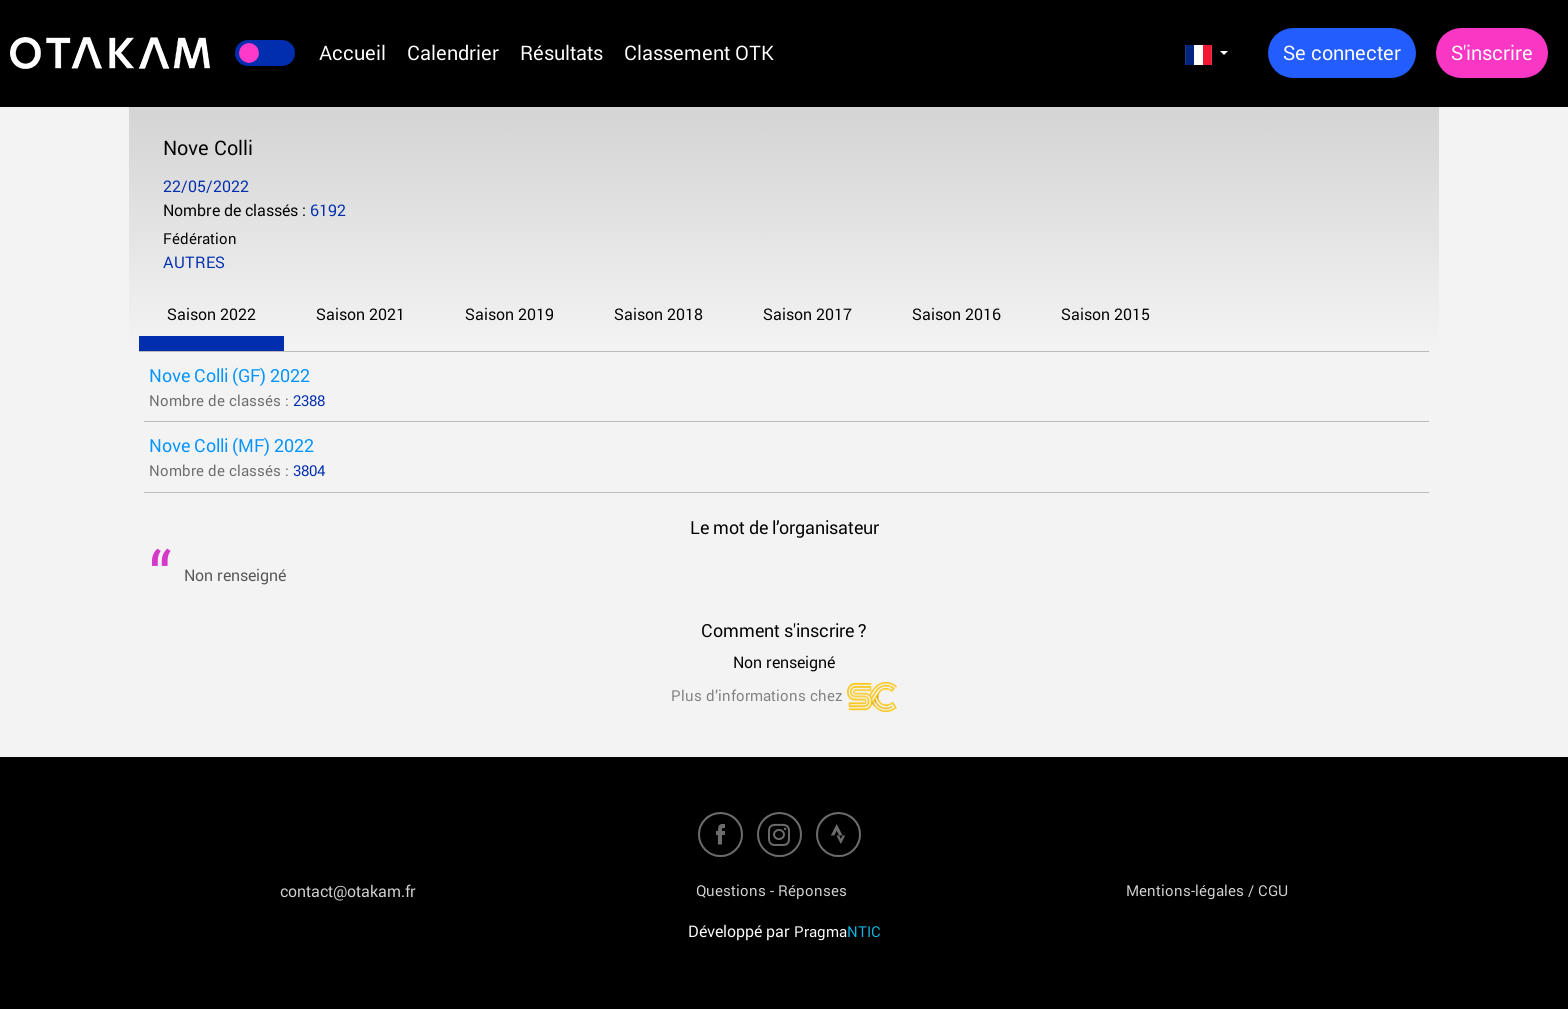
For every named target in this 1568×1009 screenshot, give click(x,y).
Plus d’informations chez (784, 695)
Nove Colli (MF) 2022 (231, 445)
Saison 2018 (658, 314)
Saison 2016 (956, 314)
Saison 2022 (211, 314)
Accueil (352, 52)
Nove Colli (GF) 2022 (229, 375)
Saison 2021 (360, 314)
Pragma (837, 931)
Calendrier (453, 52)
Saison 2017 (807, 314)
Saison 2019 (509, 314)
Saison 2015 (1105, 314)
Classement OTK (699, 52)
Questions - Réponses (771, 890)
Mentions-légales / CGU (1207, 890)
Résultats (561, 52)
